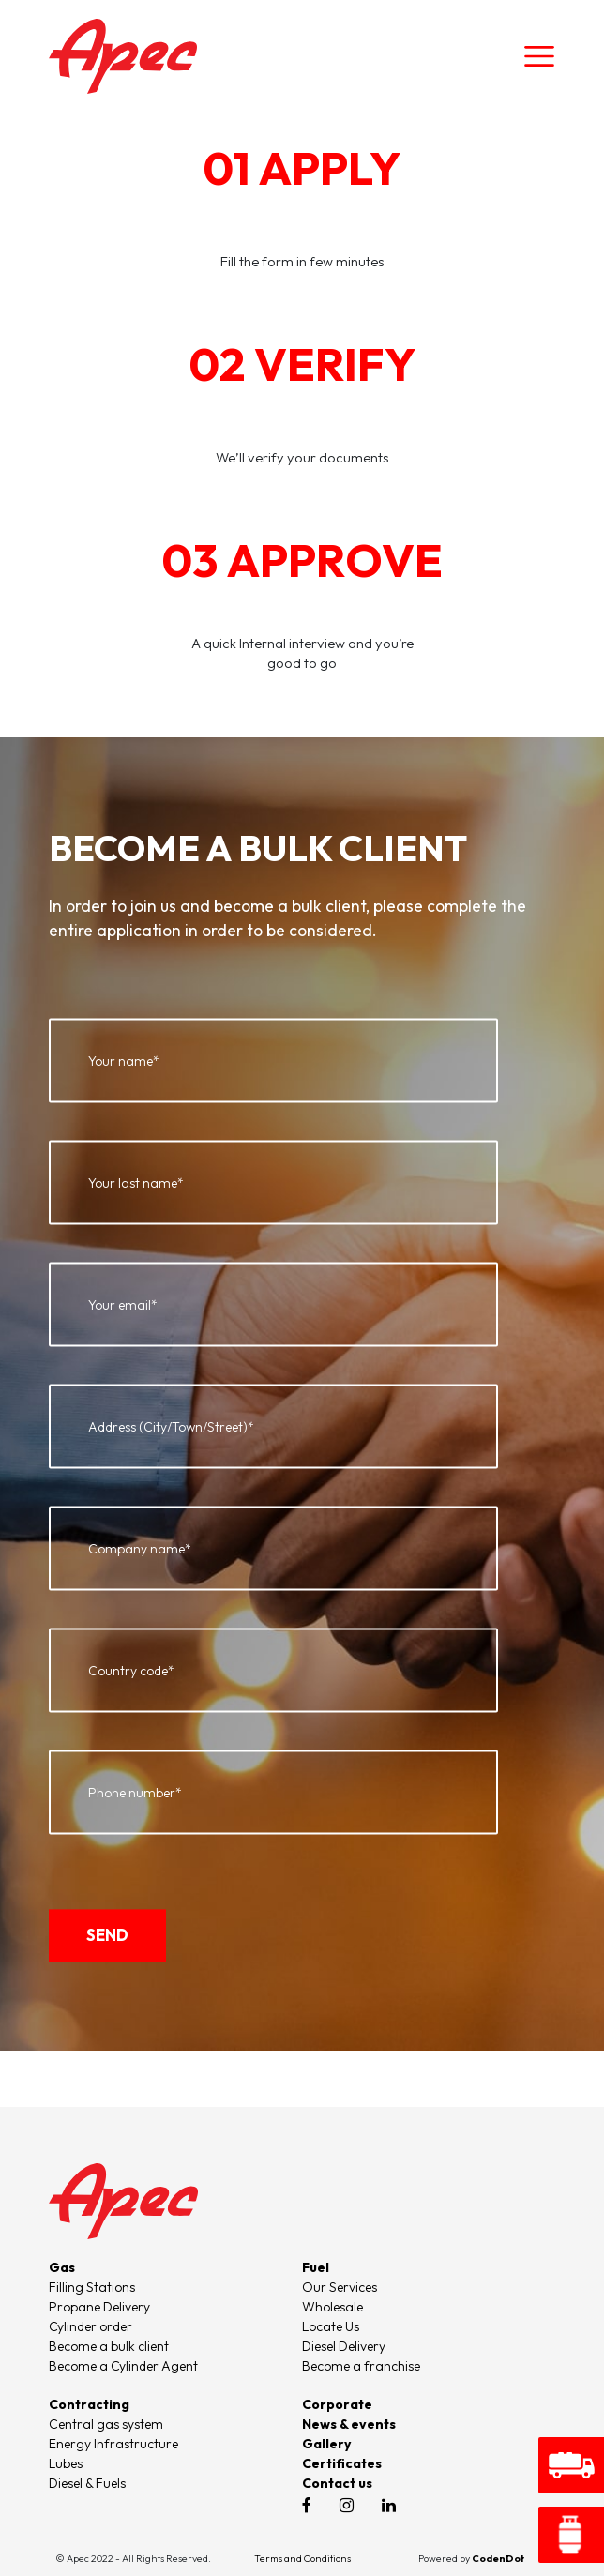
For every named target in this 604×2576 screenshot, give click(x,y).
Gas (62, 2267)
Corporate (337, 2404)
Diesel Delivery (343, 2346)
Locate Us (330, 2326)
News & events (349, 2424)
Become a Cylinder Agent (123, 2365)
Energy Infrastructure (113, 2443)
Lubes (66, 2463)
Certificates (342, 2463)
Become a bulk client (109, 2346)
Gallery (326, 2443)
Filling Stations (92, 2287)
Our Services (339, 2287)
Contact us (337, 2483)
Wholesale (332, 2306)
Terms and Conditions (302, 2558)
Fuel (315, 2267)
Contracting (89, 2404)
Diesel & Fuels (87, 2483)
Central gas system (106, 2424)
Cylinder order (90, 2326)
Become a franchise (361, 2365)
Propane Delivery (99, 2306)
